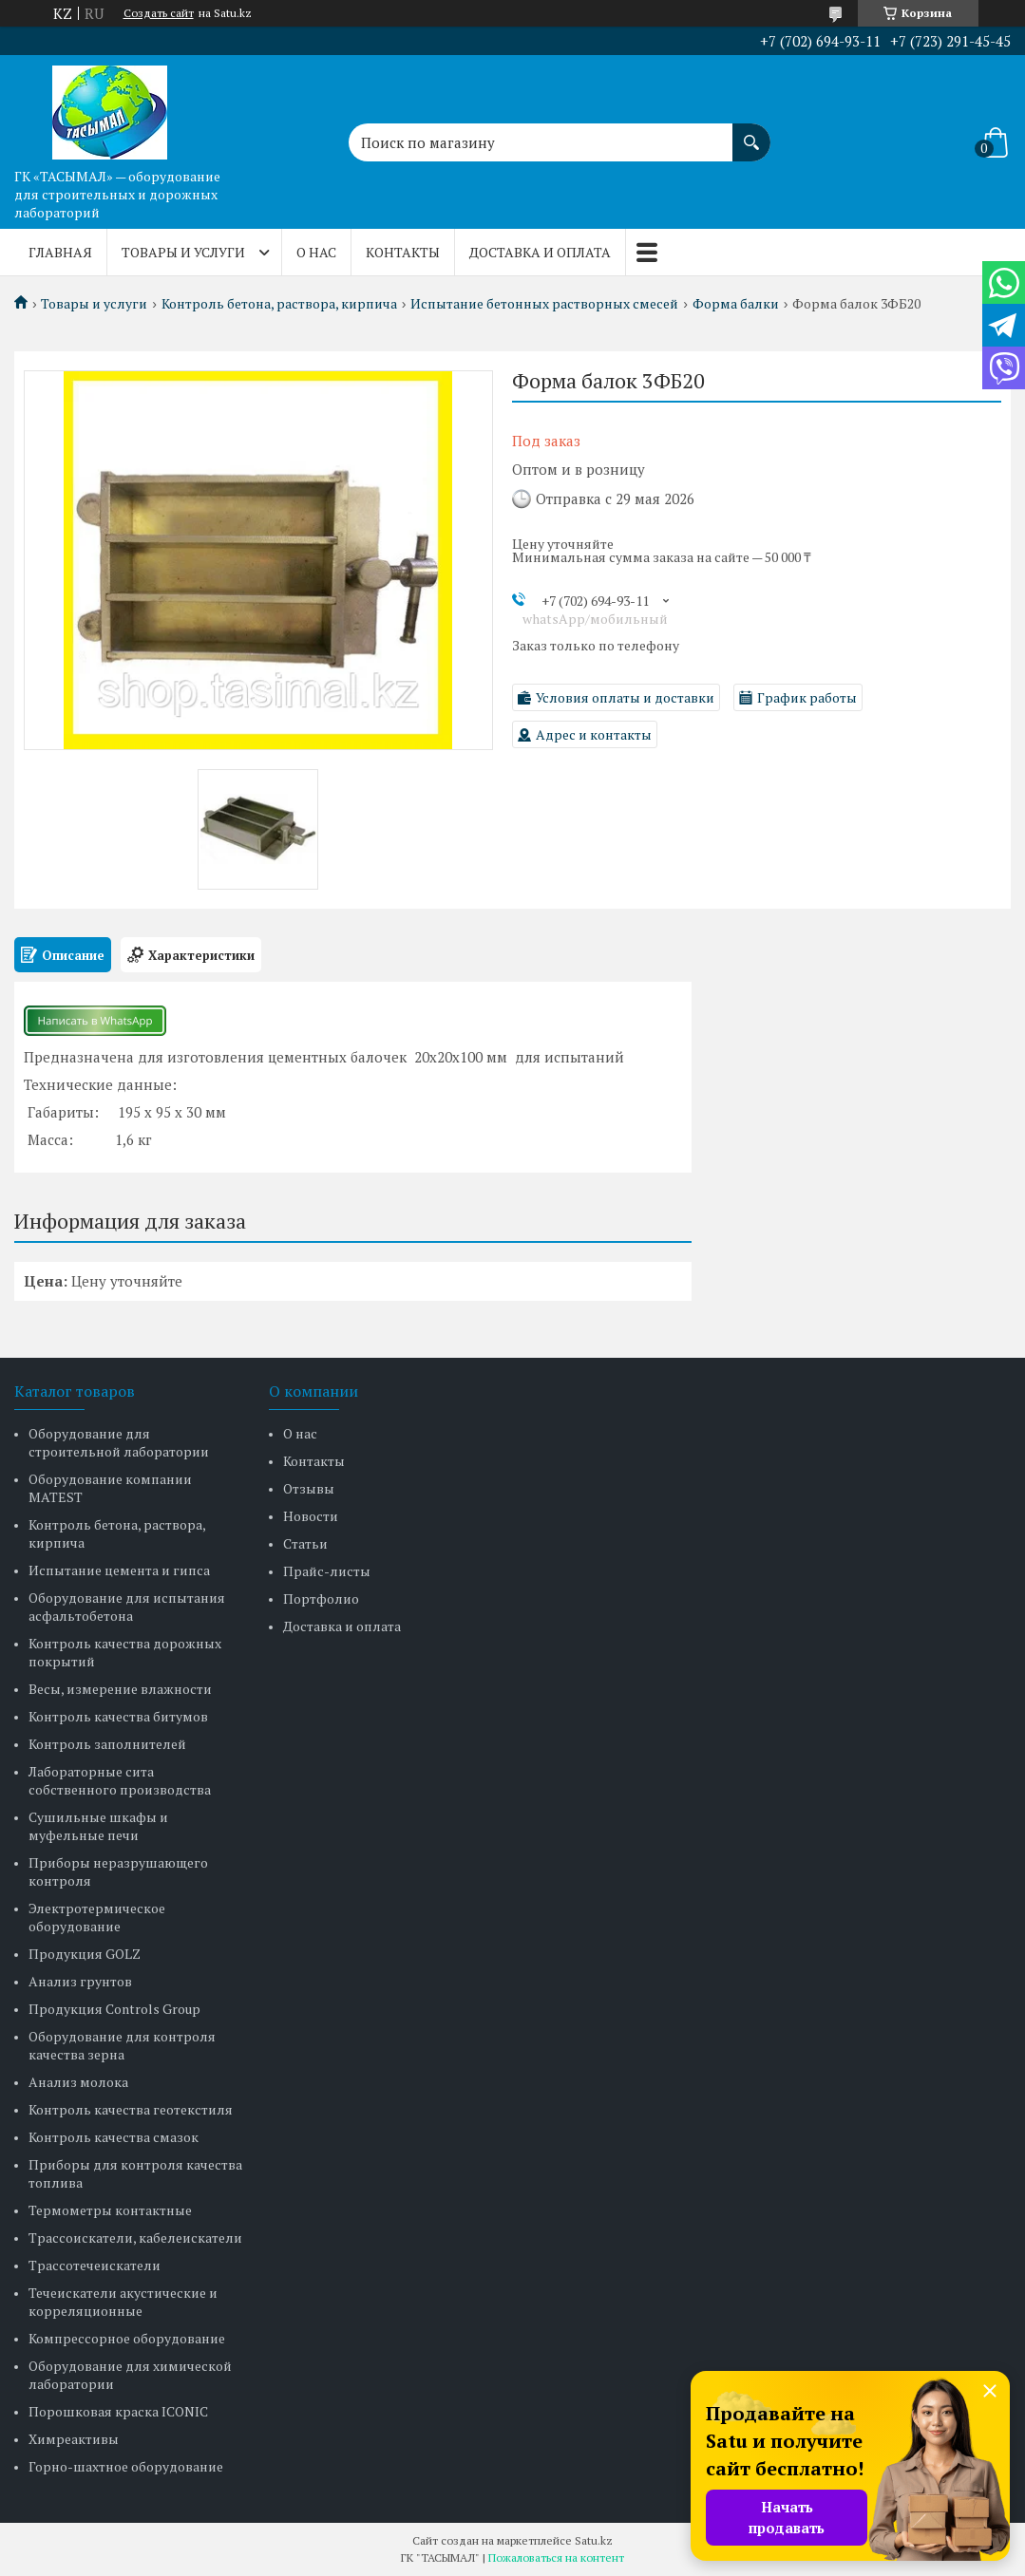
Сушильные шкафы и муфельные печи (98, 1826)
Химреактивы (73, 2439)
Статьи (305, 1543)
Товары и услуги (183, 252)
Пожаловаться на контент (556, 2557)
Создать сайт (158, 13)
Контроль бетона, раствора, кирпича (279, 303)
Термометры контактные (110, 2210)
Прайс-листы (326, 1571)
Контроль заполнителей (107, 1744)
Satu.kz (594, 2540)
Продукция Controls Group (114, 2009)
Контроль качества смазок (113, 2137)
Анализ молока (78, 2082)
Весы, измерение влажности (120, 1689)
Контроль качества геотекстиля (130, 2109)
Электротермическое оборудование (96, 1917)
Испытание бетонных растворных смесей (544, 303)
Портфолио (321, 1598)
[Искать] (751, 133)
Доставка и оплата (540, 252)
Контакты (403, 252)
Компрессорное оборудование (126, 2338)
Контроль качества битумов (118, 1716)
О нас (316, 252)
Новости (310, 1516)
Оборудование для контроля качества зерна (122, 2045)
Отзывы (308, 1488)
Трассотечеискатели (94, 2265)
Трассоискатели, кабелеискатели (135, 2237)
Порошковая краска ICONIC (118, 2411)
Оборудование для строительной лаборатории (118, 1442)
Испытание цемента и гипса (119, 1570)
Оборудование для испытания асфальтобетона (126, 1607)
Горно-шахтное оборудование (125, 2466)
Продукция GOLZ (84, 1954)
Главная (60, 252)
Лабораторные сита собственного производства (119, 1780)
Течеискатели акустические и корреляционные (123, 2302)
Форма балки (736, 303)
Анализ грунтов (80, 1981)
